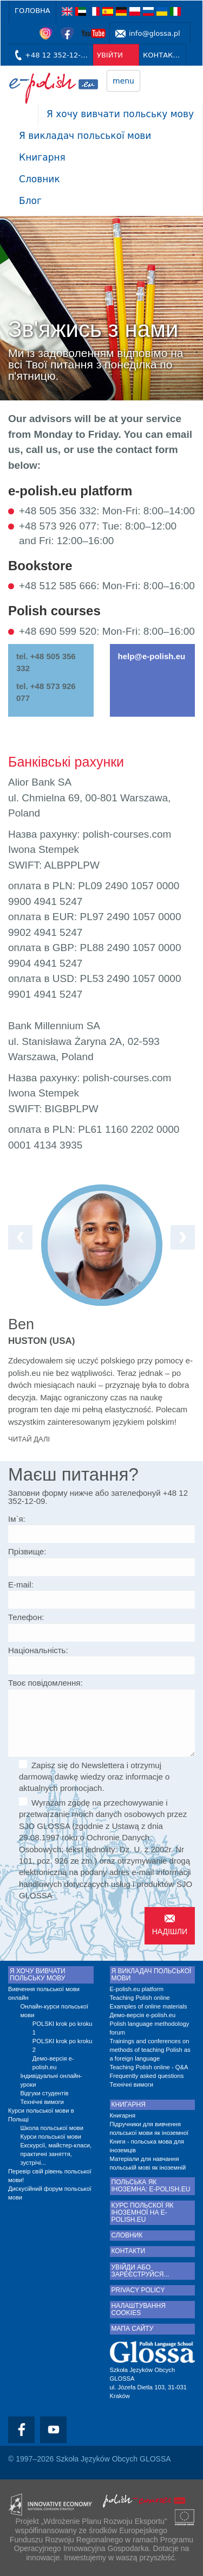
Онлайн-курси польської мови (54, 2010)
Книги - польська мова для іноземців (147, 2145)
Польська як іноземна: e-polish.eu (151, 2186)
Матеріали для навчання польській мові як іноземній (148, 2163)
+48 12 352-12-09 (57, 55)
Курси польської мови (50, 2136)
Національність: (38, 1650)
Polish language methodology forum (149, 2028)
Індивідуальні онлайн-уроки (51, 2080)
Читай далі (29, 1439)
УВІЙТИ (110, 55)
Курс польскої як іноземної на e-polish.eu (143, 2212)
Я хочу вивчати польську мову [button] (120, 114)
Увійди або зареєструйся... (140, 2271)
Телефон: (26, 1617)
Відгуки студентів (44, 2093)
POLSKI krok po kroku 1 (62, 2028)
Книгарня (42, 157)
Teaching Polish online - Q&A (149, 2067)
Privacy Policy (138, 2290)
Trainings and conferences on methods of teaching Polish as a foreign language (150, 2050)
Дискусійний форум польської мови (49, 2193)
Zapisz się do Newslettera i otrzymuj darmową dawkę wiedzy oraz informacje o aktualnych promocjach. (94, 1776)
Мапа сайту (133, 2328)
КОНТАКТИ (162, 55)
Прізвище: (27, 1551)
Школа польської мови (51, 2128)
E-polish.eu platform (137, 1989)
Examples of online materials (148, 2006)
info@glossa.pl (154, 33)
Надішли (169, 1931)
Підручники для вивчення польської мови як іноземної (149, 2128)
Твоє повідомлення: (45, 1682)
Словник (39, 179)
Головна (32, 11)
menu (123, 80)
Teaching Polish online (140, 1997)
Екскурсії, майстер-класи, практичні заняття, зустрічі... (55, 2154)
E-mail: (21, 1584)
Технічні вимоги (41, 2102)
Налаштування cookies (139, 2310)
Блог (30, 200)
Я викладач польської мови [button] (85, 135)
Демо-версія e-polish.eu (53, 2062)
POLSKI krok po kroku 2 (62, 2045)
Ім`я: (16, 1518)
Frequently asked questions (147, 2076)
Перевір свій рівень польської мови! (49, 2175)
